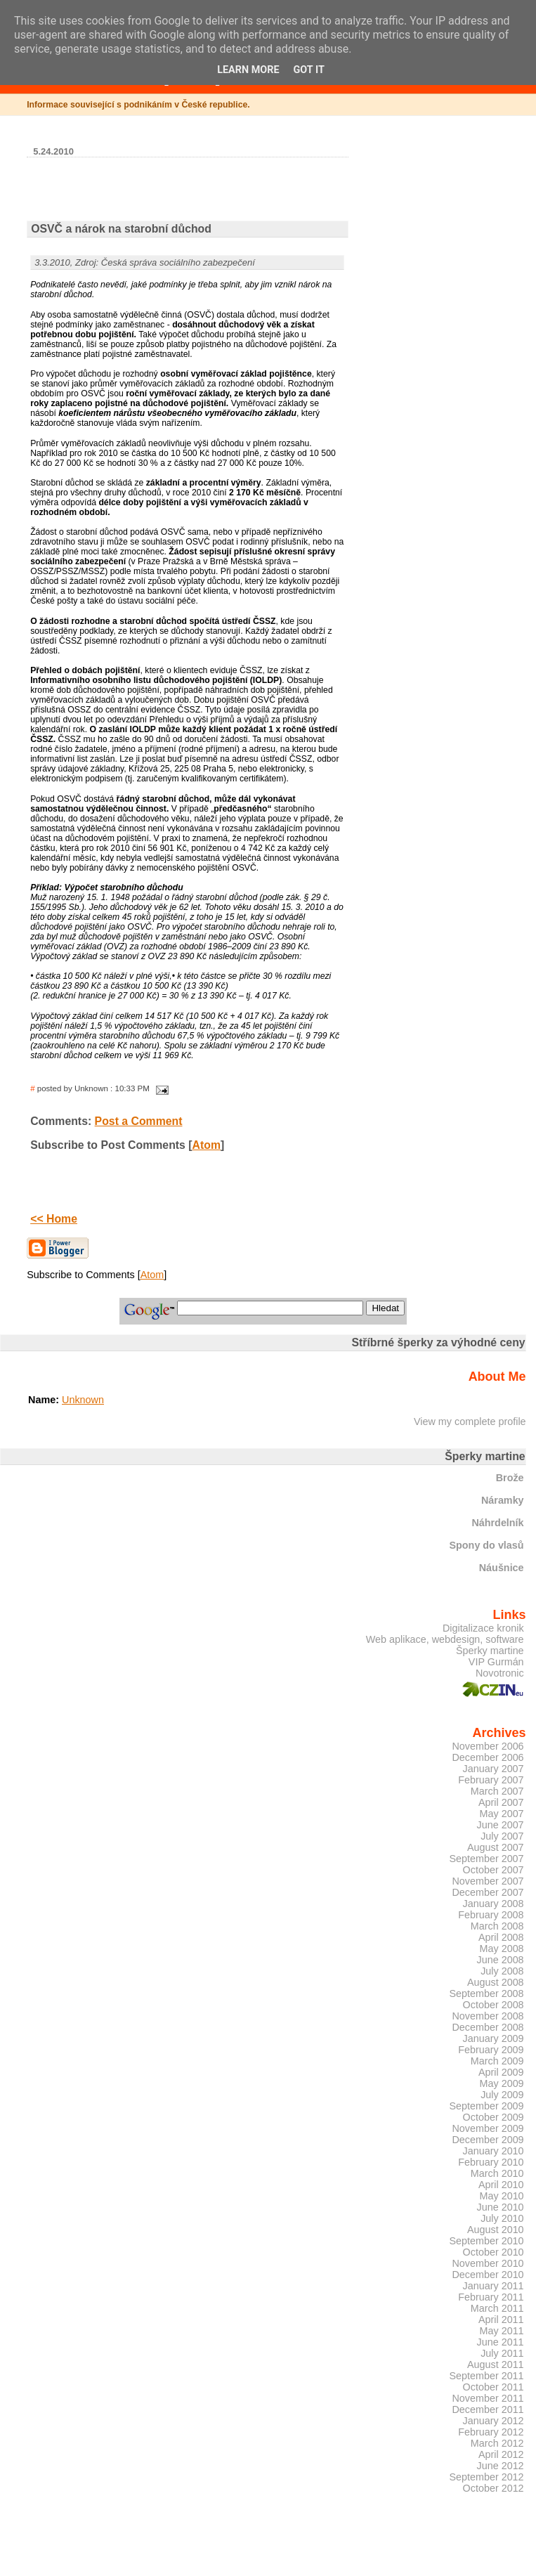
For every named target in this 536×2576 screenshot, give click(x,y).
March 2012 (497, 2443)
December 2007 (487, 1892)
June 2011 (500, 2342)
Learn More (248, 70)
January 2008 (493, 1903)
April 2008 (501, 1937)
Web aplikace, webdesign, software (445, 1639)
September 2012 (486, 2477)
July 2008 (502, 1971)
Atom (206, 1145)
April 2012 (501, 2454)
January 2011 (493, 2285)
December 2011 (487, 2409)
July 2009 (502, 2094)
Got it (309, 70)
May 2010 (502, 2195)
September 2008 (486, 1993)
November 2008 (487, 2016)
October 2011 (493, 2387)
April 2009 (501, 2072)
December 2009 (487, 2139)
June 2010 (500, 2207)
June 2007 (500, 1824)
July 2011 (502, 2353)
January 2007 (493, 1768)
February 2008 (490, 1914)
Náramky (502, 1500)
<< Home (53, 1219)
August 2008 (495, 1982)
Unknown (83, 1399)
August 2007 (495, 1847)
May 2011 (502, 2330)
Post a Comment (139, 1121)
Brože (510, 1477)
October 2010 (493, 2252)
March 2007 (497, 1791)
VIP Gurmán (496, 1661)
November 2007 (487, 1881)
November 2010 (487, 2263)
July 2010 (502, 2218)
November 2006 (487, 1746)
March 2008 (497, 1926)
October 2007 (493, 1869)
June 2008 (500, 1959)
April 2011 (501, 2319)
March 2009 (497, 2061)
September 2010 (486, 2240)
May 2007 (502, 1813)
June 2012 (500, 2465)
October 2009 (493, 2117)
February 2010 (490, 2162)
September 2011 (486, 2375)
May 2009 (502, 2083)
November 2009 (487, 2128)
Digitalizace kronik (483, 1628)
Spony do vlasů (486, 1545)
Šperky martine (490, 1650)
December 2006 (487, 1757)
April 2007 (501, 1802)
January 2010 (493, 2151)
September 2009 (486, 2106)
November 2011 (487, 2398)
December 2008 (487, 2027)
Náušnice (501, 1567)
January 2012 (493, 2420)
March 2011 (497, 2308)
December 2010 (487, 2274)
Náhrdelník (497, 1522)
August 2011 (495, 2364)
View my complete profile (470, 1421)
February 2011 (490, 2297)
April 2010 (501, 2184)
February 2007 (490, 1779)
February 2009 (490, 2049)
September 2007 (486, 1858)
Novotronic (500, 1673)
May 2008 (502, 1948)
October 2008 (493, 2004)
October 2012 (493, 2488)
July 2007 (502, 1836)
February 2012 (490, 2432)
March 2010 (497, 2173)
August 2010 (495, 2229)
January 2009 (493, 2038)
